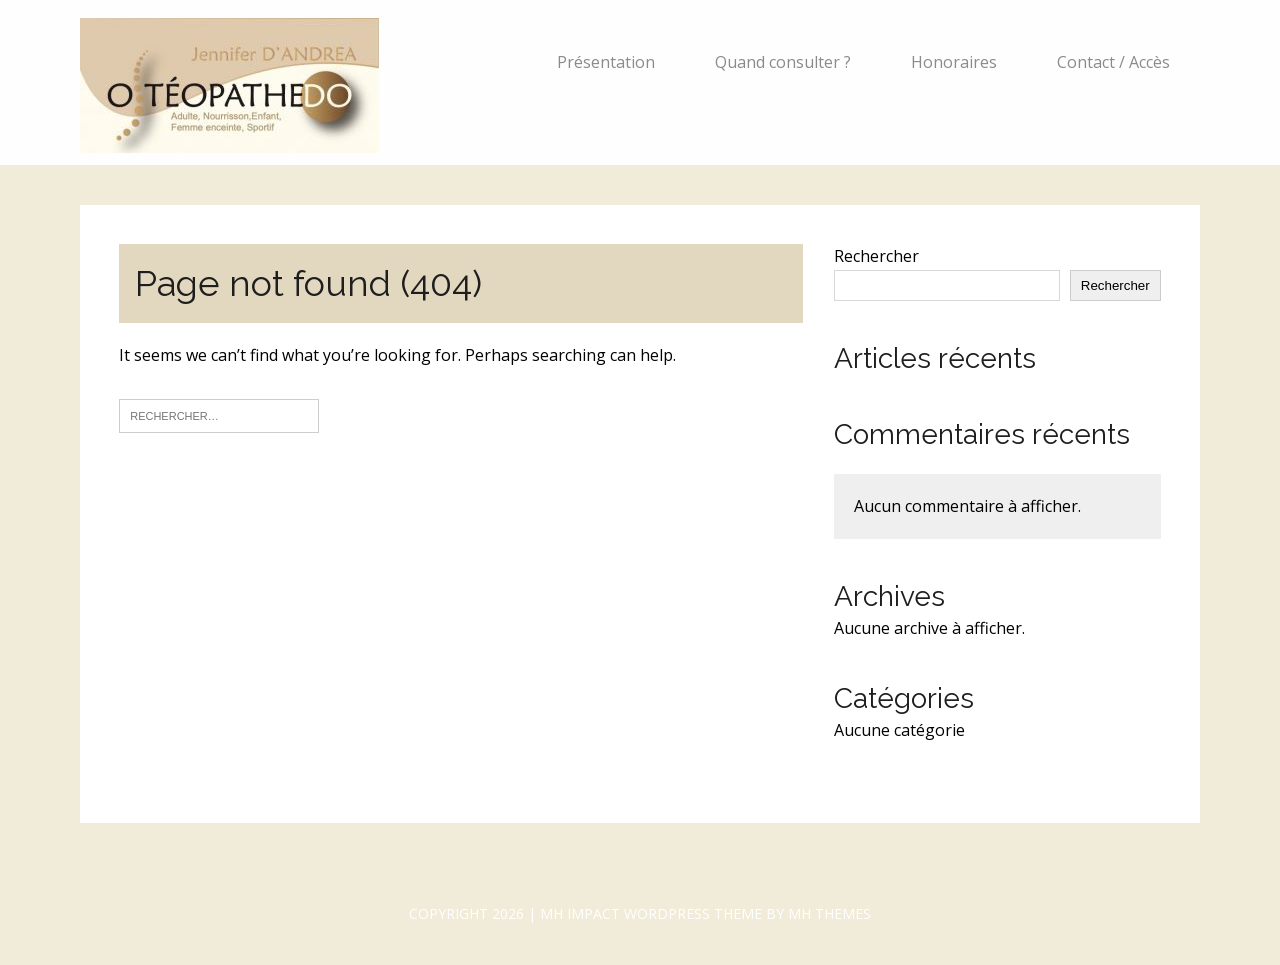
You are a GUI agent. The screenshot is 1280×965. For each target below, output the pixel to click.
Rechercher (876, 256)
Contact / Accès (1113, 62)
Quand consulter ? (783, 62)
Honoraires (954, 62)
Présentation (606, 62)
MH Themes (829, 913)
